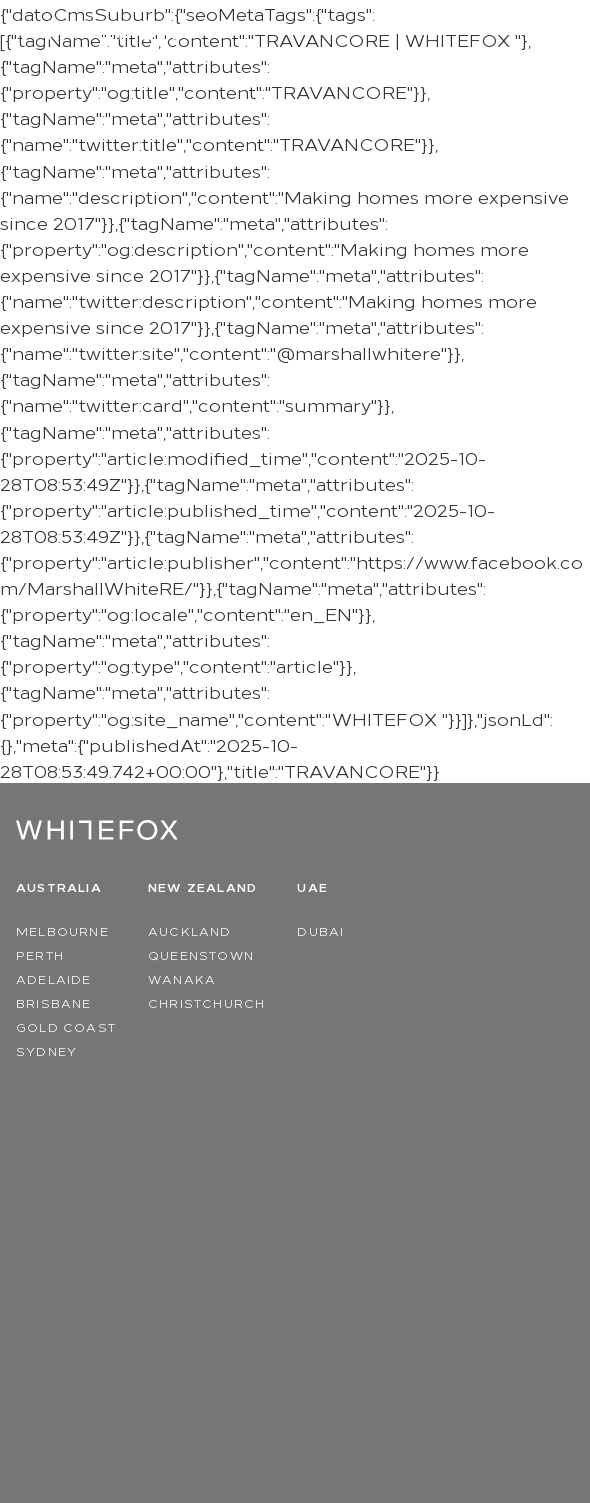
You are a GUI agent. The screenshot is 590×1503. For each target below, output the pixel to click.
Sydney (46, 1050)
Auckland (190, 930)
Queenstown (201, 954)
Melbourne (62, 930)
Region (493, 30)
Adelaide (54, 978)
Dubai (320, 930)
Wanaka (182, 978)
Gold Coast (66, 1026)
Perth (40, 954)
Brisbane (54, 1002)
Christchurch (206, 1002)
